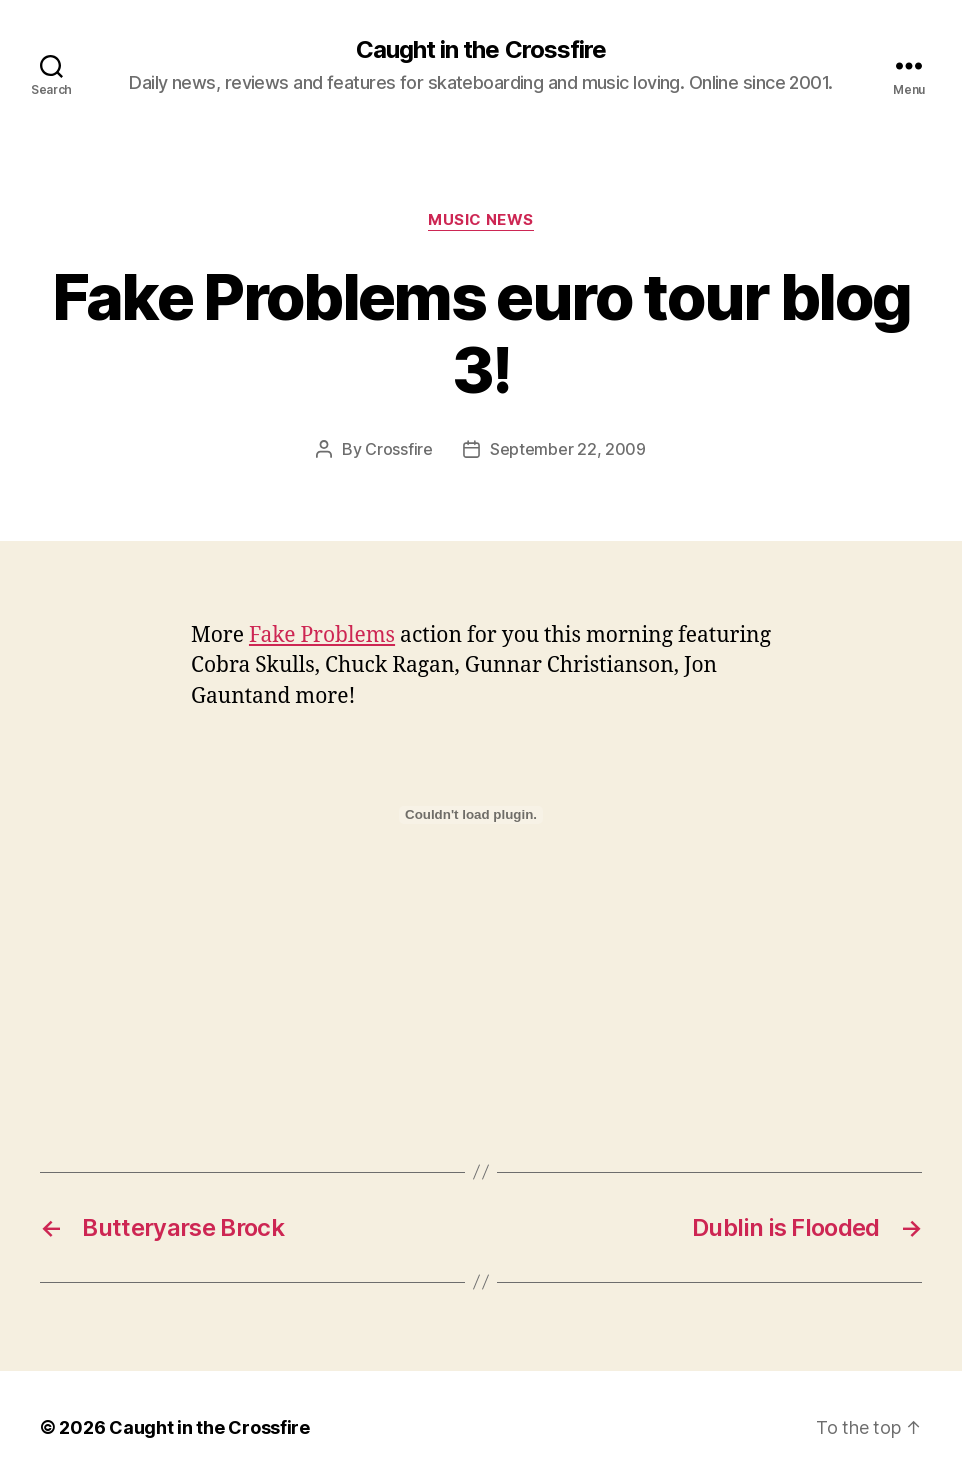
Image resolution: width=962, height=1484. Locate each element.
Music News (481, 220)
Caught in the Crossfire (480, 50)
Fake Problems (322, 635)
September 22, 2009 (568, 449)
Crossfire (399, 449)
